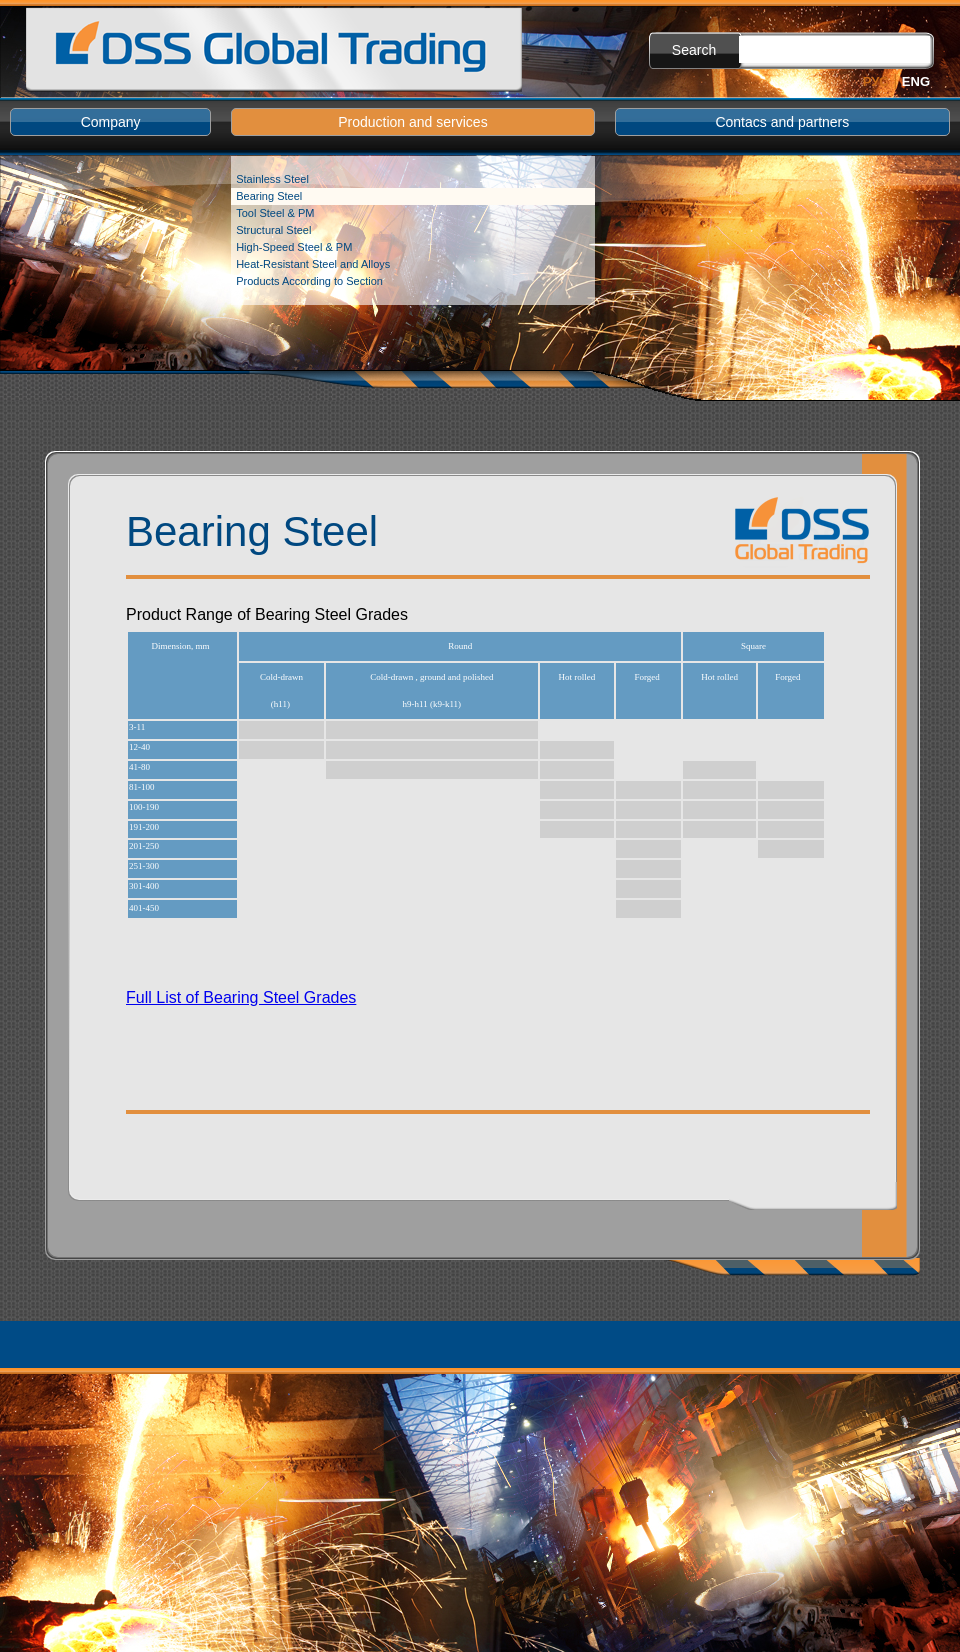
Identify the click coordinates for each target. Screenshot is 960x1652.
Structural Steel (273, 230)
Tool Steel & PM (275, 213)
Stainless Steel (272, 179)
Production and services (412, 122)
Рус (876, 81)
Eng (916, 81)
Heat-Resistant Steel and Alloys (313, 264)
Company (111, 122)
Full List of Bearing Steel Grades (241, 997)
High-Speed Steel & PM (294, 247)
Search (694, 50)
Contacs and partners (782, 122)
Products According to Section (309, 281)
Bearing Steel (269, 196)
